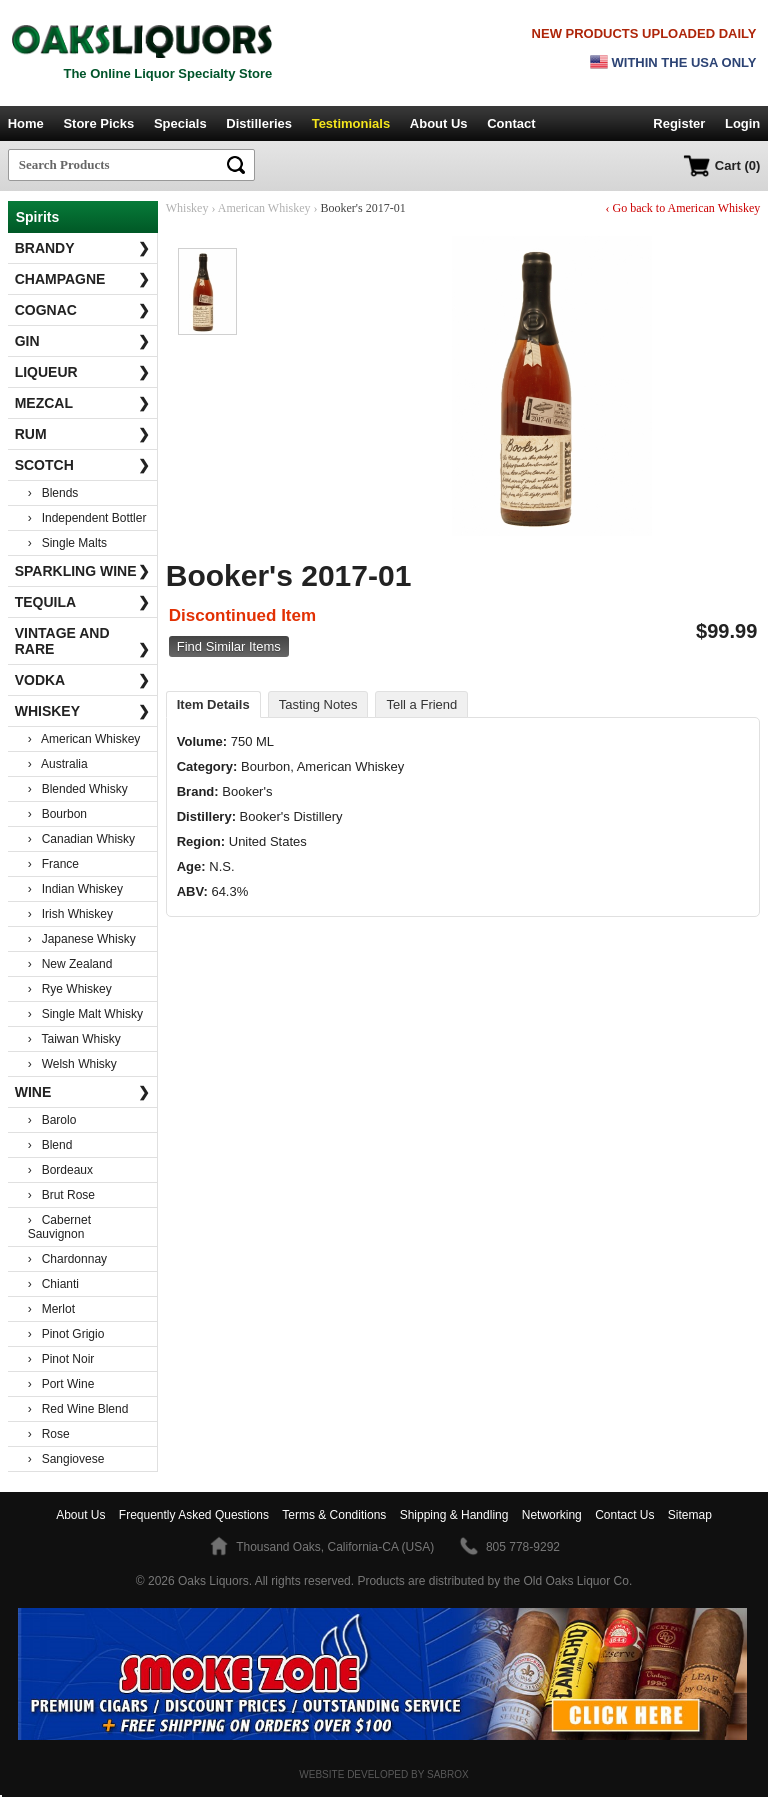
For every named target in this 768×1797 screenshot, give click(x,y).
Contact (511, 123)
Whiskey (83, 711)
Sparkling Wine (83, 571)
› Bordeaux (60, 1170)
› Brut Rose (61, 1195)
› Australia (58, 764)
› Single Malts (67, 543)
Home (26, 123)
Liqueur (83, 372)
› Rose (49, 1434)
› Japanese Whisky (82, 939)
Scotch (83, 465)
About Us (439, 123)
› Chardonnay (67, 1259)
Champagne (83, 279)
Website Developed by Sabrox (383, 1774)
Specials (180, 123)
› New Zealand (70, 964)
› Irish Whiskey (70, 914)
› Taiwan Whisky (74, 1039)
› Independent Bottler (87, 518)
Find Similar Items (229, 646)
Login (742, 123)
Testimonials (351, 123)
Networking (552, 1515)
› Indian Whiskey (75, 889)
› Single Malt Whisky (85, 1014)
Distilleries (259, 123)
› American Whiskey (84, 739)
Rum (83, 434)
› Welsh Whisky (72, 1064)
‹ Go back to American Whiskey (683, 208)
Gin (83, 341)
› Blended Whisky (78, 789)
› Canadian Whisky (81, 839)
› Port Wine (61, 1384)
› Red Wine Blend (78, 1409)
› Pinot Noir (61, 1359)
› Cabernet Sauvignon (59, 1227)
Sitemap (690, 1515)
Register (679, 123)
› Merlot (51, 1309)
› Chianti (53, 1284)
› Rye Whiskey (70, 989)
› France (53, 864)
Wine (83, 1092)
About (80, 1515)
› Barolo (52, 1120)
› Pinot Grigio (66, 1334)
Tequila (83, 602)
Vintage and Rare (83, 641)
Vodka (83, 680)
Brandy (83, 248)
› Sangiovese (66, 1459)
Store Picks (98, 123)
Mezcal (83, 403)
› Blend (50, 1145)
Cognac (83, 310)
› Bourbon (57, 814)
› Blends (53, 493)
